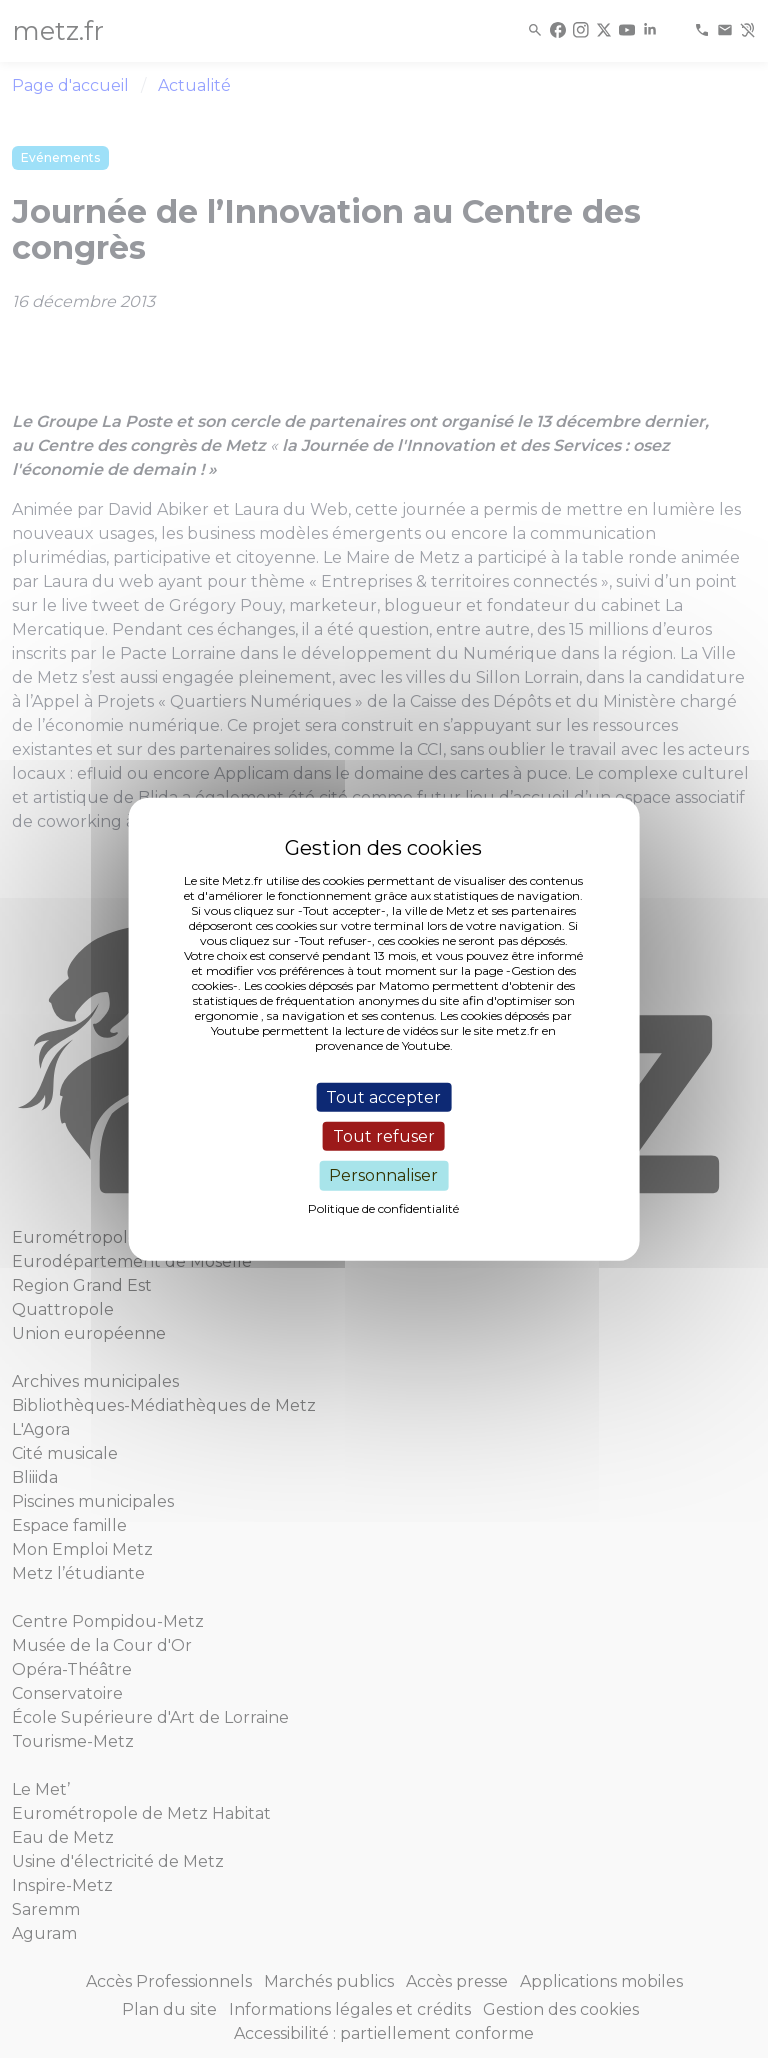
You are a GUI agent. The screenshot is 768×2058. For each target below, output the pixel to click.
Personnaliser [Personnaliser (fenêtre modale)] (383, 1175)
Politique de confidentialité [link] (383, 1207)
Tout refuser (384, 1136)
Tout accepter (383, 1097)
